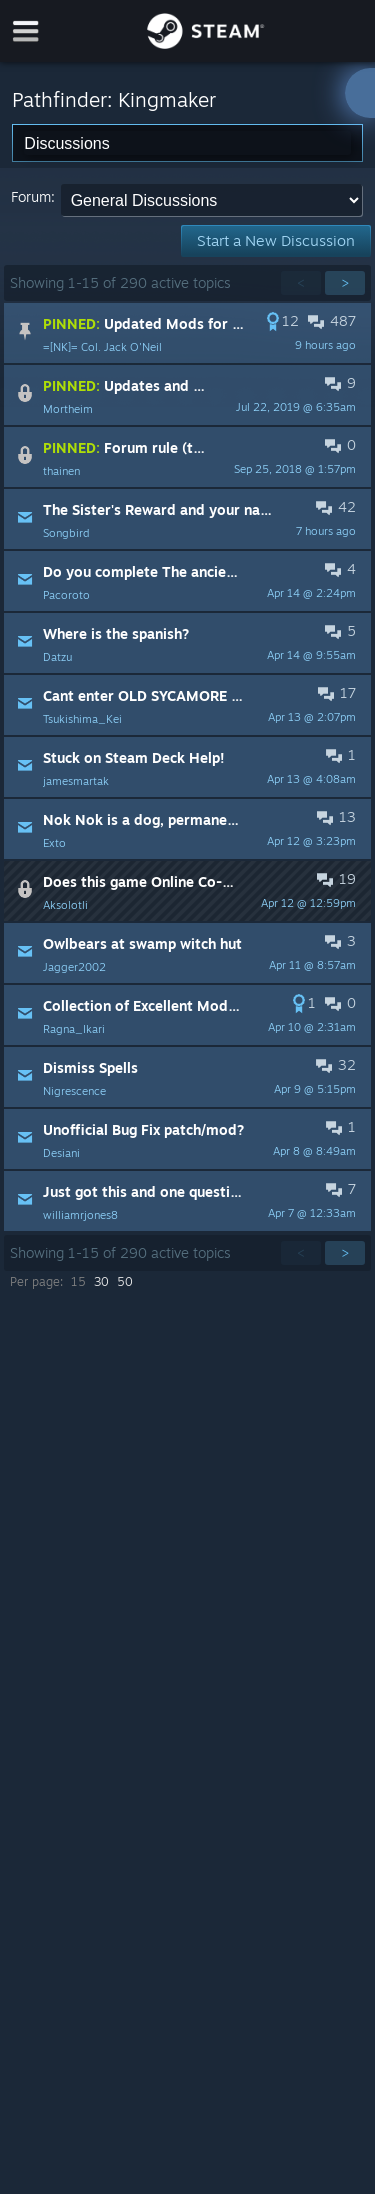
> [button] (345, 282)
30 (101, 1281)
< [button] (301, 282)
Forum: (33, 196)
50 (125, 1281)
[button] (188, 333)
